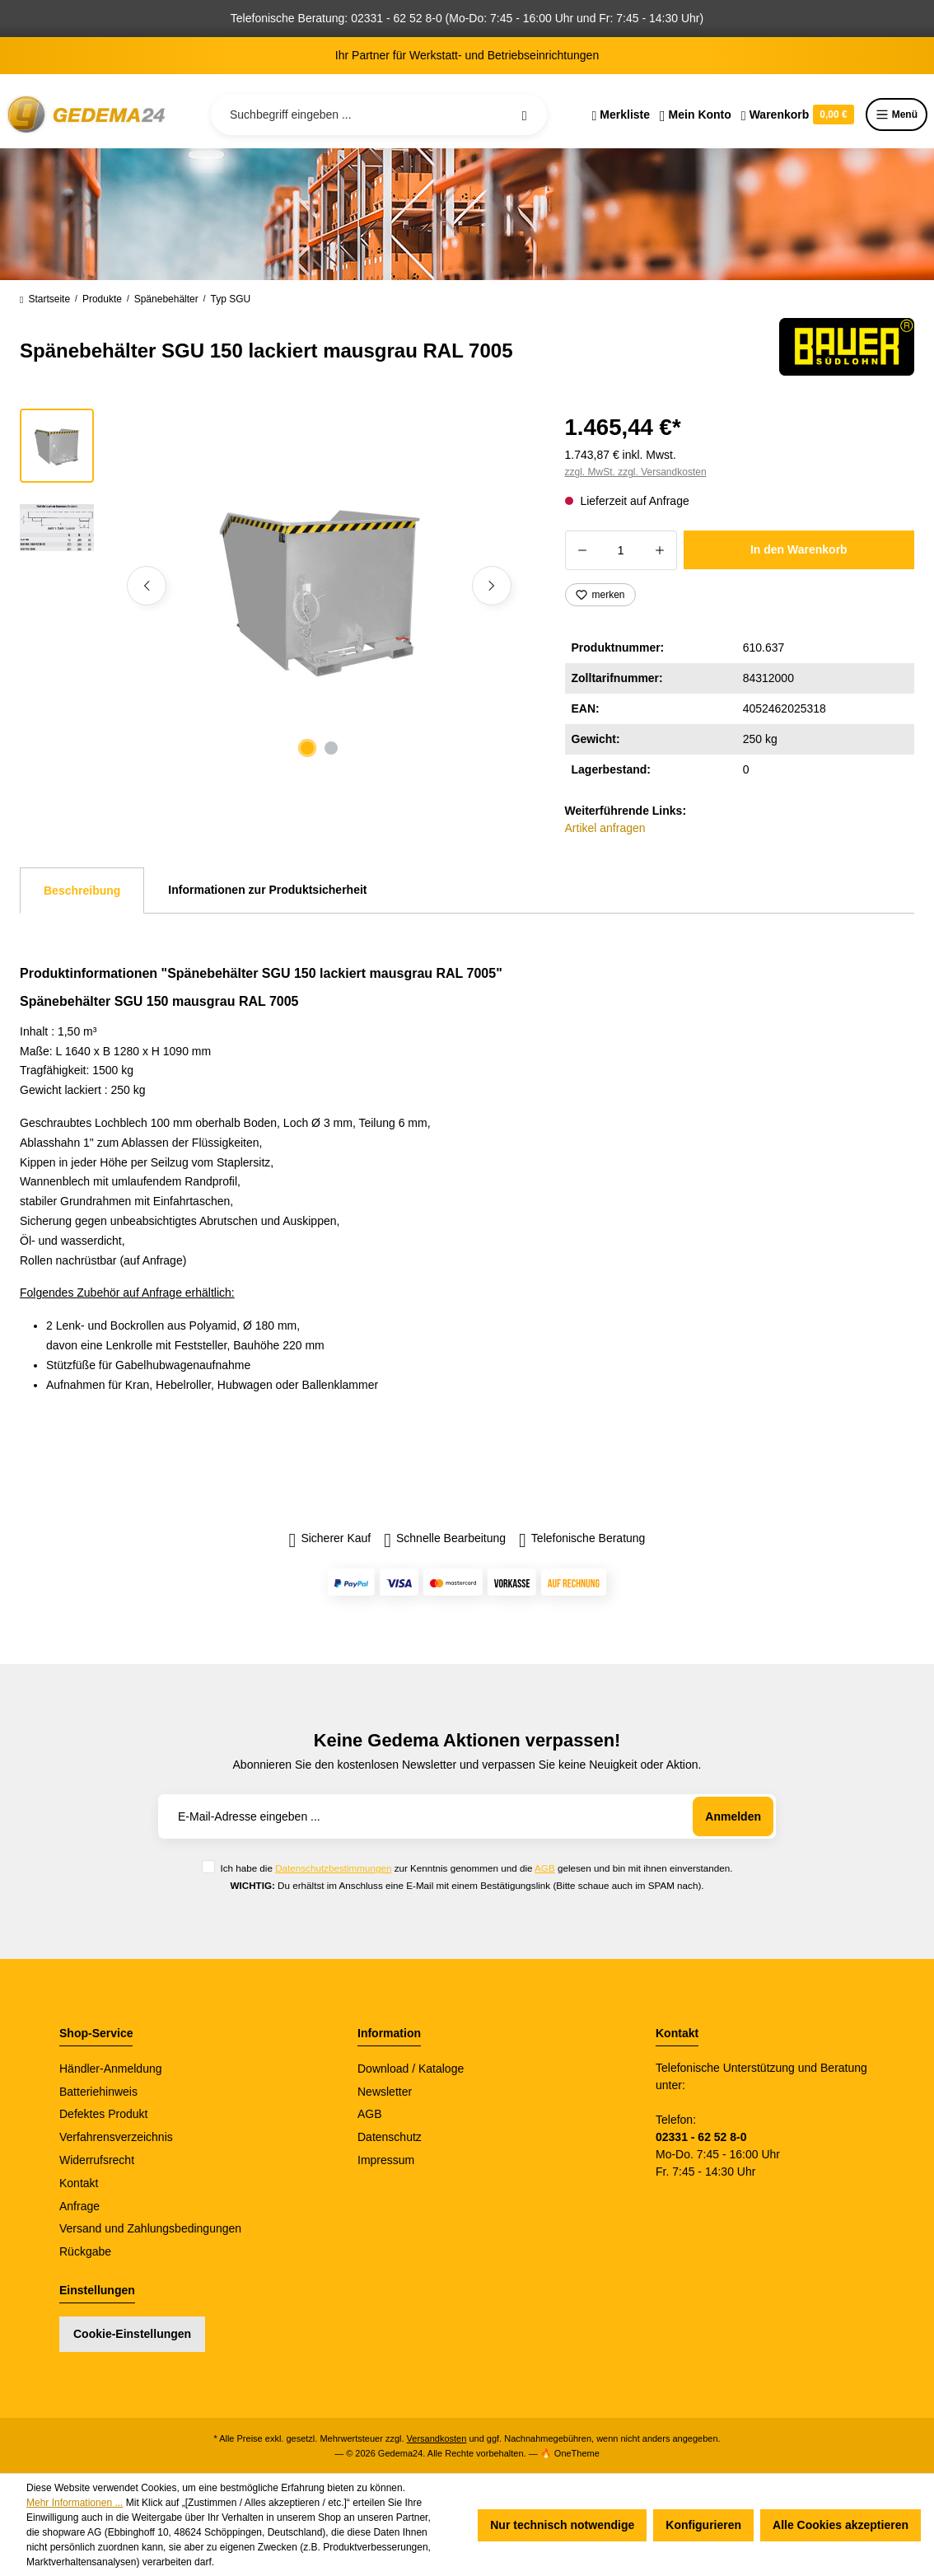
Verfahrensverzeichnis (116, 2137)
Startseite (45, 299)
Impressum (385, 2160)
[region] (272, 586)
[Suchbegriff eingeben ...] (379, 114)
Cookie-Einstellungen (132, 2333)
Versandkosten (437, 2438)
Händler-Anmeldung (110, 2068)
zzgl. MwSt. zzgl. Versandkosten (636, 472)
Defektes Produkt (103, 2113)
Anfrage (79, 2206)
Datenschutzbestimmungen (333, 1868)
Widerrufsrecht (96, 2160)
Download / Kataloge (410, 2068)
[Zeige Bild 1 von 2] (307, 748)
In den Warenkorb (799, 549)
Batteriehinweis (98, 2091)
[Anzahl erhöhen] (660, 550)
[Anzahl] (621, 550)
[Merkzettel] (620, 114)
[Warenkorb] (797, 114)
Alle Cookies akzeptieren (840, 2525)
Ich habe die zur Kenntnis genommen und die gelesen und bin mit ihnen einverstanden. (476, 1868)
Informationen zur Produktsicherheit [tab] (267, 889)
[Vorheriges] (146, 585)
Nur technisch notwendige (562, 2525)
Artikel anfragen (605, 828)
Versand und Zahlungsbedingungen (150, 2228)
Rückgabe (85, 2251)
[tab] (82, 890)
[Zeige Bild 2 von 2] (331, 748)
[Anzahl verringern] (582, 550)
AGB (545, 1868)
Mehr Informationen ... (74, 2502)
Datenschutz (389, 2137)
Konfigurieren (703, 2525)
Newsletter (384, 2091)
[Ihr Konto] (695, 114)
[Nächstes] (491, 585)
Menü (897, 114)
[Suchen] (524, 114)
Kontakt (78, 2183)
